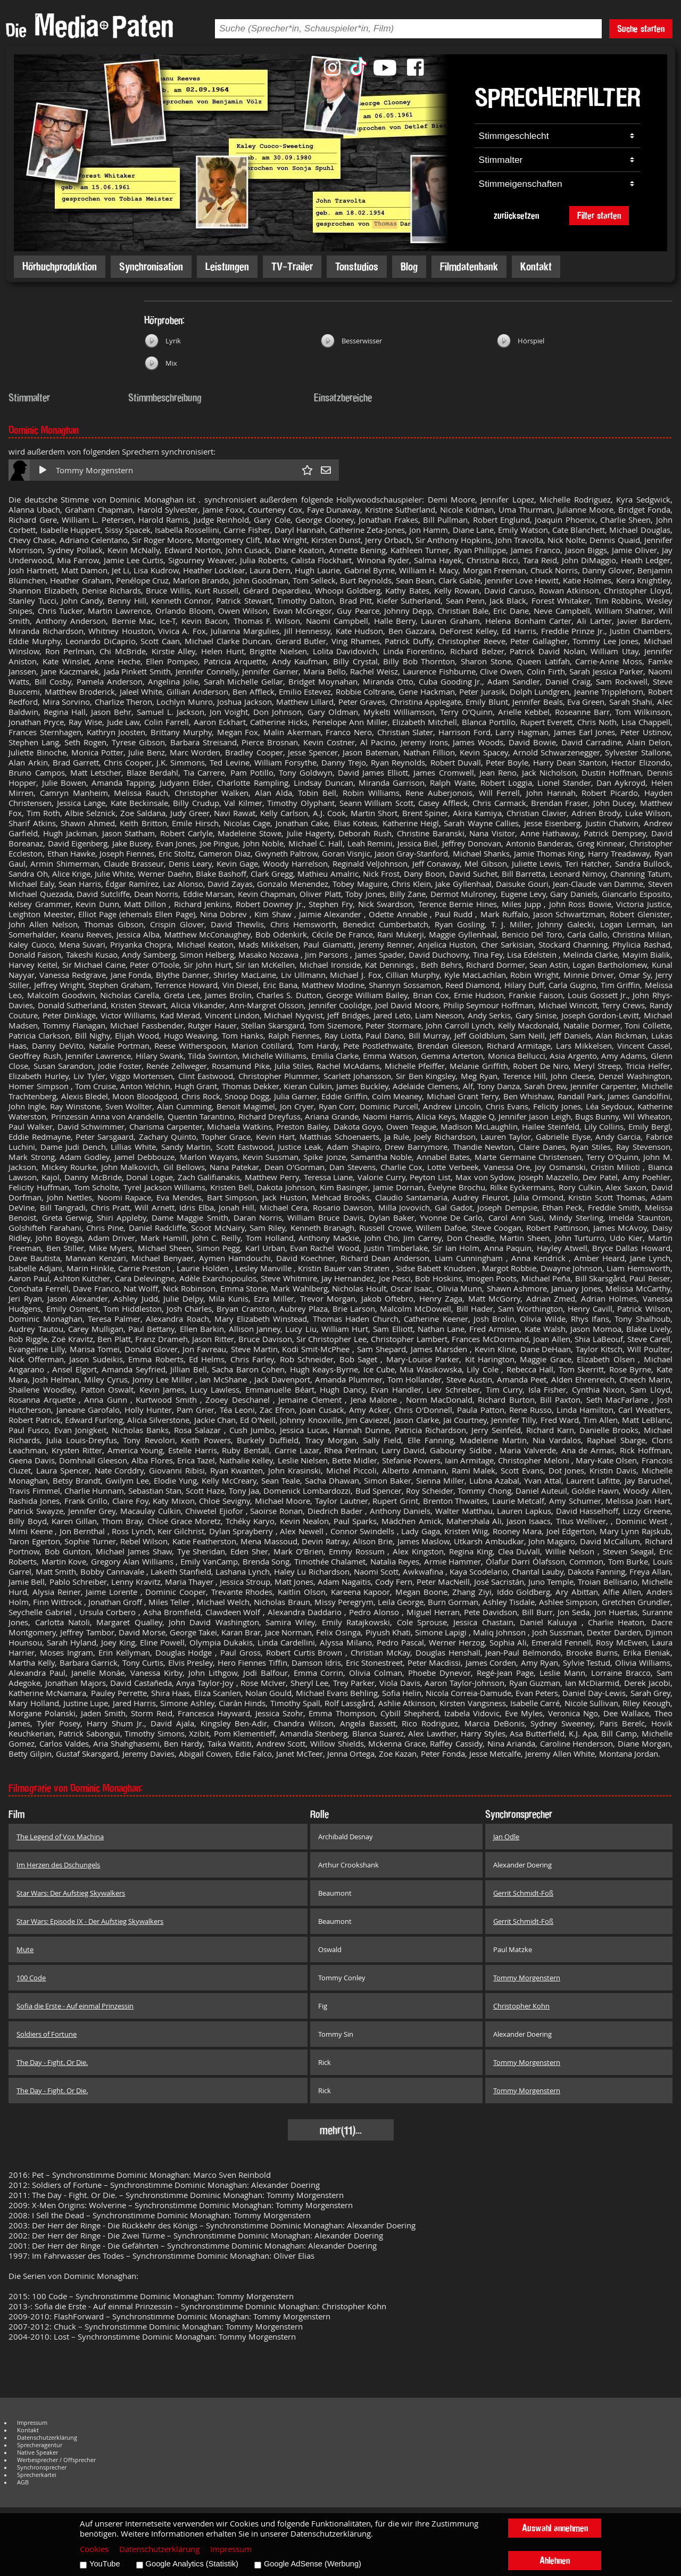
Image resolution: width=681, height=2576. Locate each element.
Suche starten (641, 28)
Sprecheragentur (39, 2445)
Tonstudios (356, 266)
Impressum (32, 2422)
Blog (409, 266)
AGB (23, 2482)
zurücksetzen (516, 215)
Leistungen (227, 266)
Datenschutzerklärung (47, 2437)
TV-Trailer (292, 266)
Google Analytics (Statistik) (192, 2563)
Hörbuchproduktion (59, 266)
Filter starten (599, 215)
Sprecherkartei (36, 2475)
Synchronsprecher (42, 2467)
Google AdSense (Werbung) (312, 2563)
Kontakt (536, 266)
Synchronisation (151, 266)
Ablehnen (554, 2560)
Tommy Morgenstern (94, 470)
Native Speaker (37, 2452)
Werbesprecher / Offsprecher (56, 2460)
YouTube (104, 2563)
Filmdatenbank (469, 266)
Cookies (94, 2549)
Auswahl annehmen (555, 2527)
